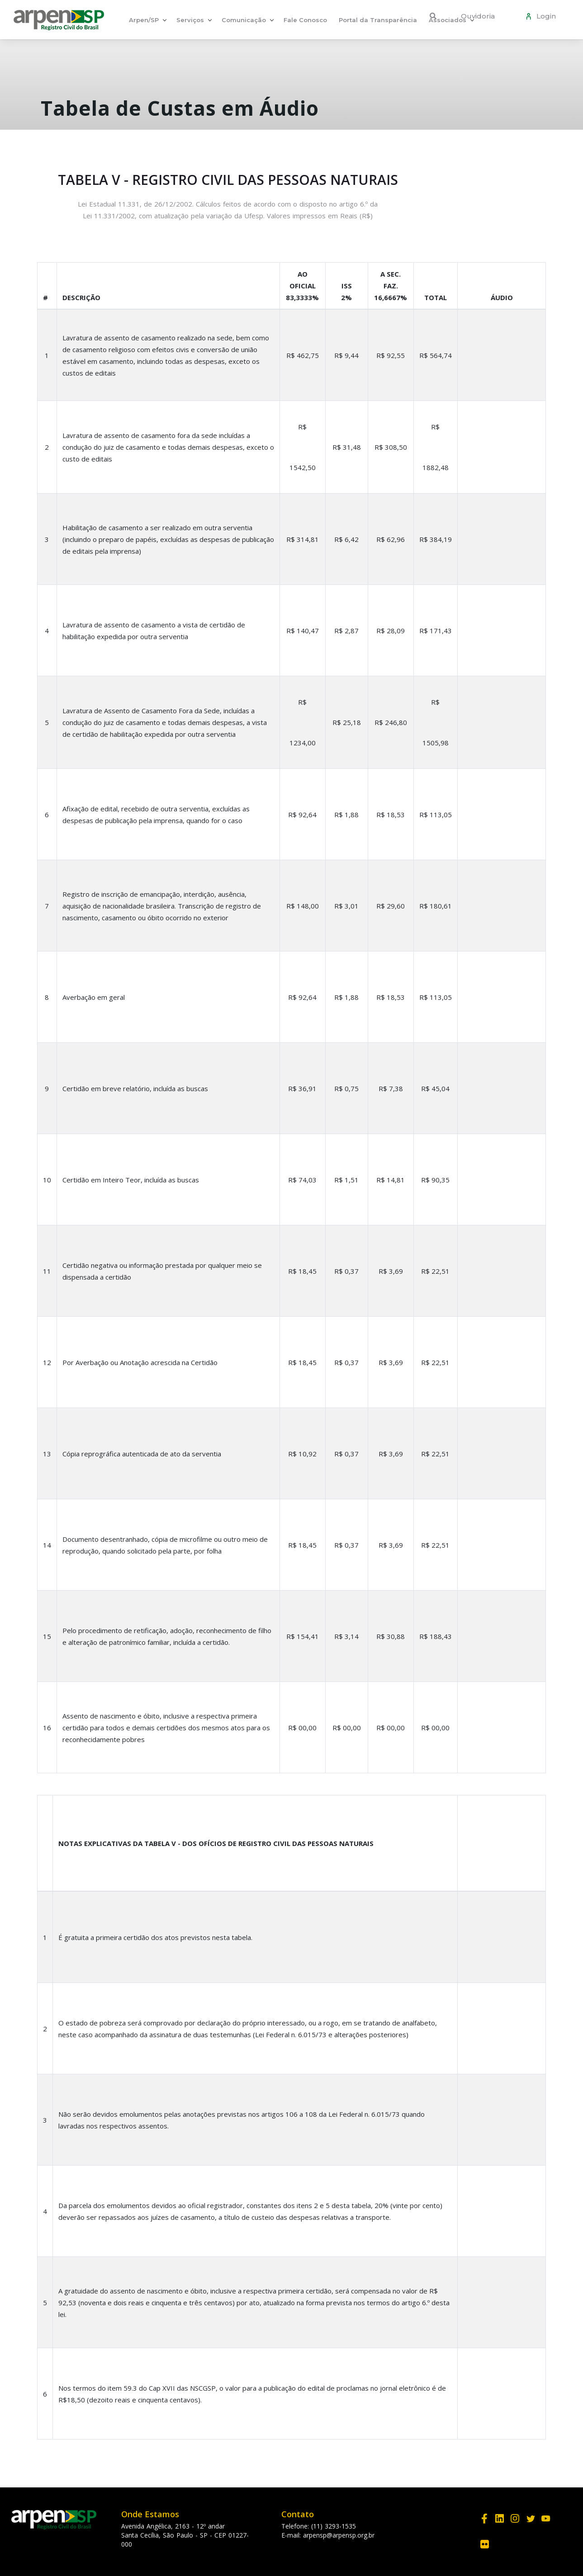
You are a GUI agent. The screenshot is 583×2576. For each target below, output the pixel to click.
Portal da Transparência (378, 20)
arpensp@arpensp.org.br (338, 2535)
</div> (501, 1841)
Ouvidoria (478, 16)
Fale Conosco (305, 20)
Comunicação (244, 20)
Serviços (190, 20)
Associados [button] (447, 20)
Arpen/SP (144, 20)
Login (544, 16)
